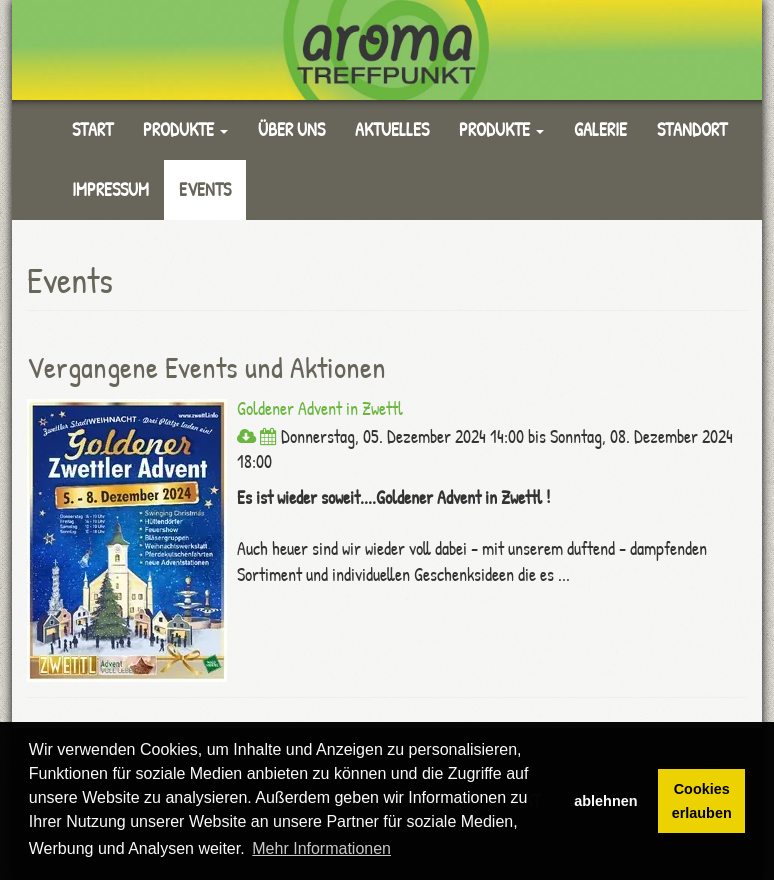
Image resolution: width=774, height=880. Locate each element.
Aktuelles (392, 129)
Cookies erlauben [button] (702, 801)
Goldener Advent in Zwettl (320, 408)
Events (205, 189)
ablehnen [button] (605, 801)
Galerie (600, 129)
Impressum (110, 189)
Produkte (185, 129)
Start (92, 129)
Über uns (291, 129)
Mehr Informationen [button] (321, 848)
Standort (692, 129)
